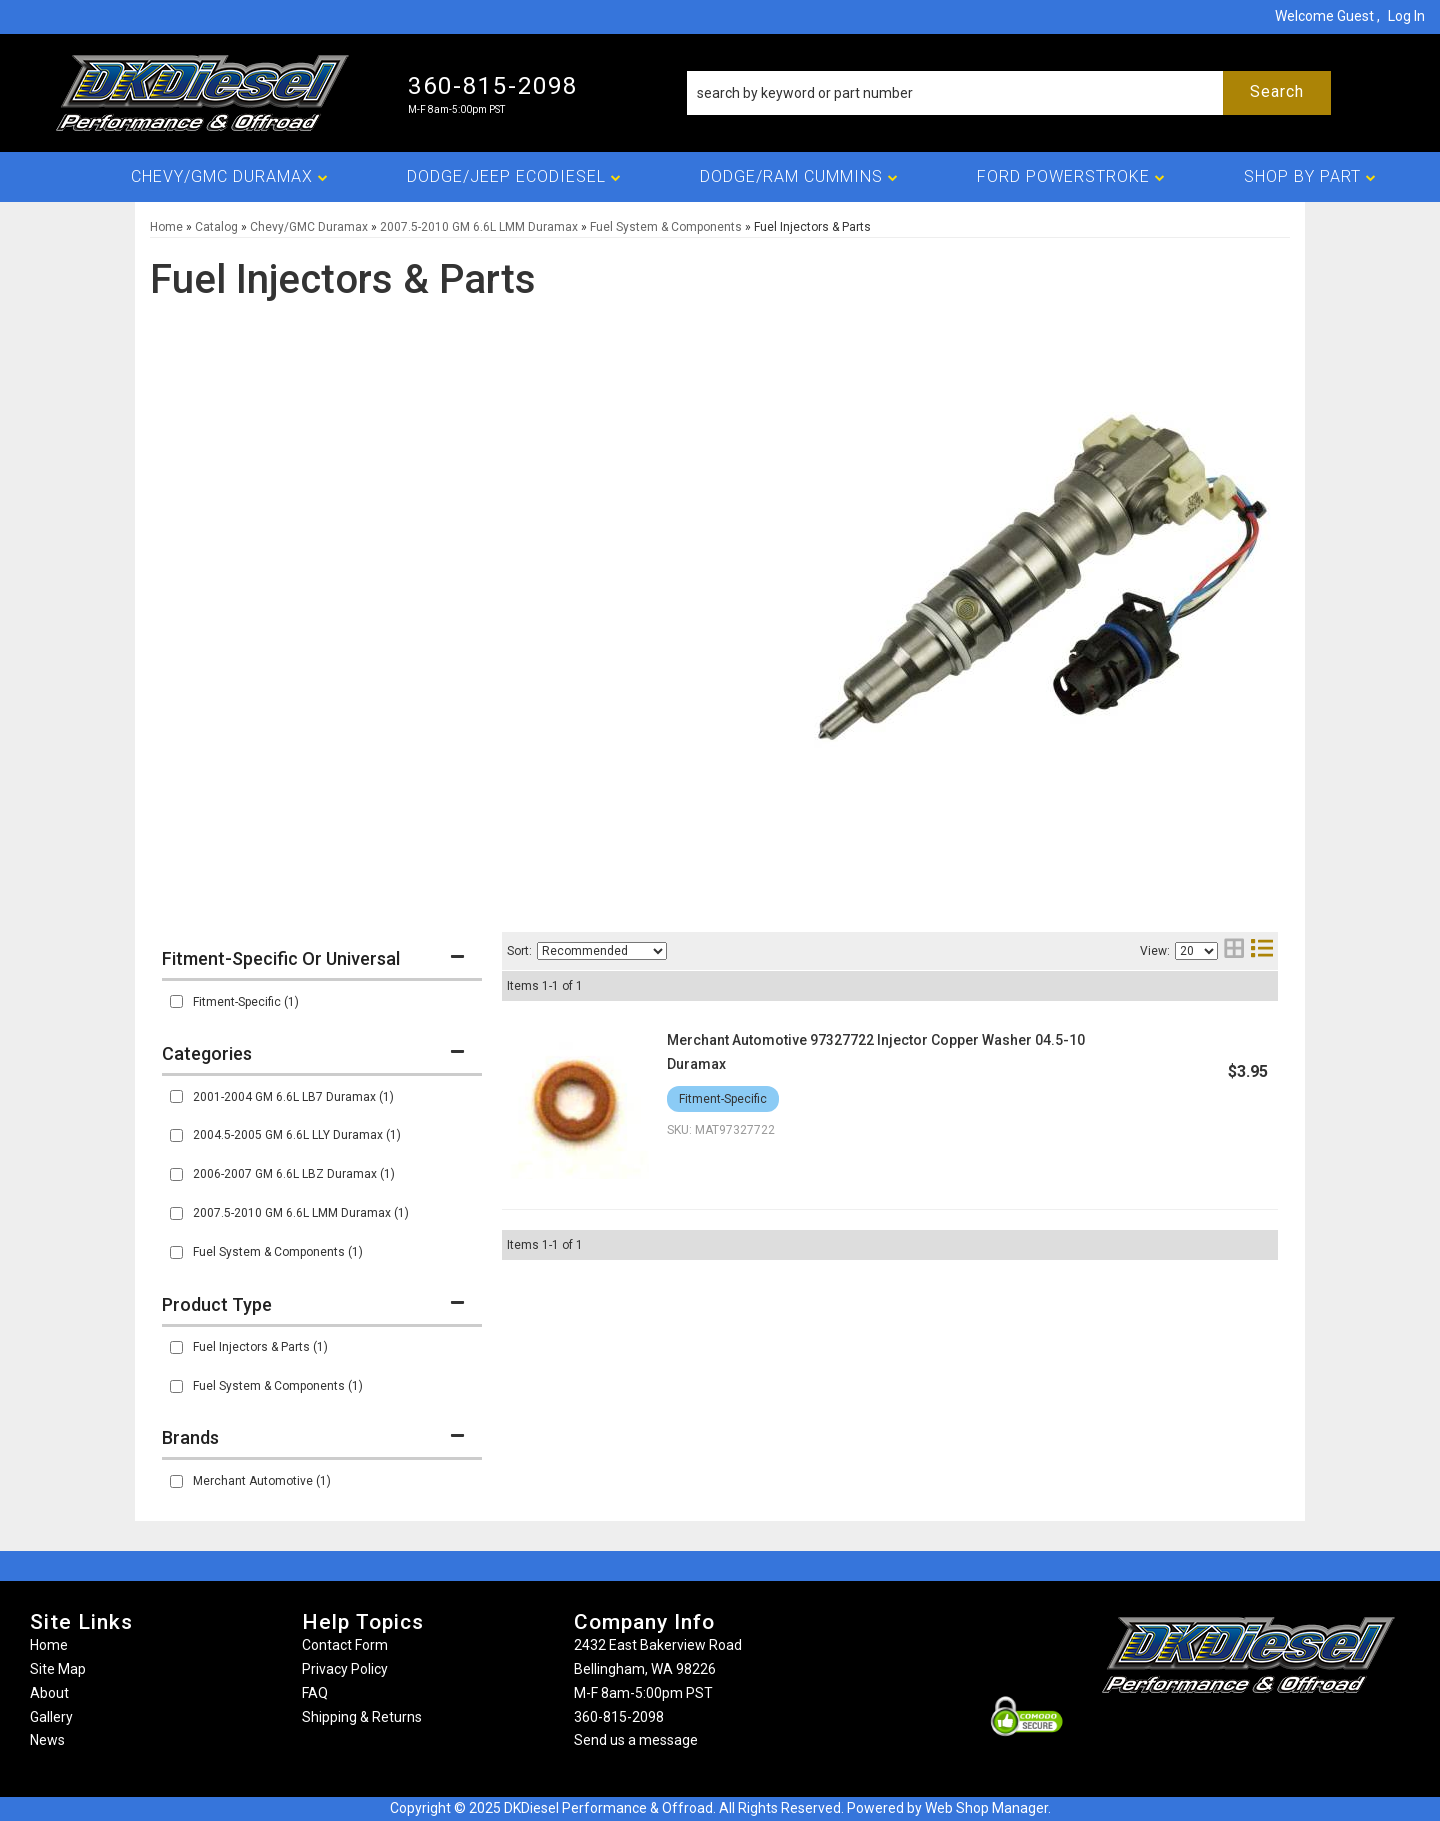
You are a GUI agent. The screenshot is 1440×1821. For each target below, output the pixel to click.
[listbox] (602, 951)
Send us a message (636, 1740)
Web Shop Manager (986, 1808)
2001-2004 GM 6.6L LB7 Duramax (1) (293, 1097)
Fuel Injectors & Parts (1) (260, 1347)
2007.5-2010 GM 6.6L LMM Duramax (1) (301, 1213)
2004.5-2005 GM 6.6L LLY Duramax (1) (297, 1135)
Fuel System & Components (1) (278, 1252)
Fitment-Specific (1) (246, 1002)
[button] (1009, 93)
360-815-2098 (619, 1717)
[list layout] (1262, 950)
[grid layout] (1234, 950)
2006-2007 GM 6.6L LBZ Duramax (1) (294, 1174)
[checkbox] (176, 1001)
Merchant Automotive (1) (262, 1481)
